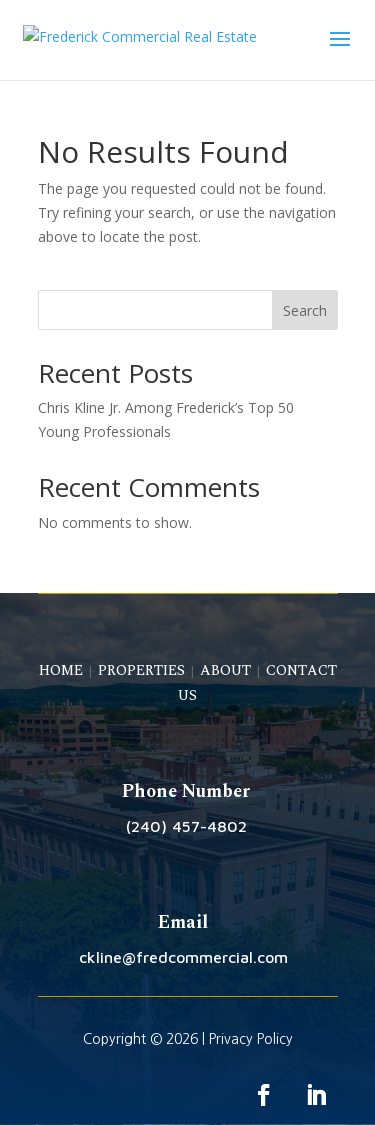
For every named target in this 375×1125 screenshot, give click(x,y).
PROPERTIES (141, 670)
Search (305, 310)
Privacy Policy (251, 1039)
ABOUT (225, 670)
